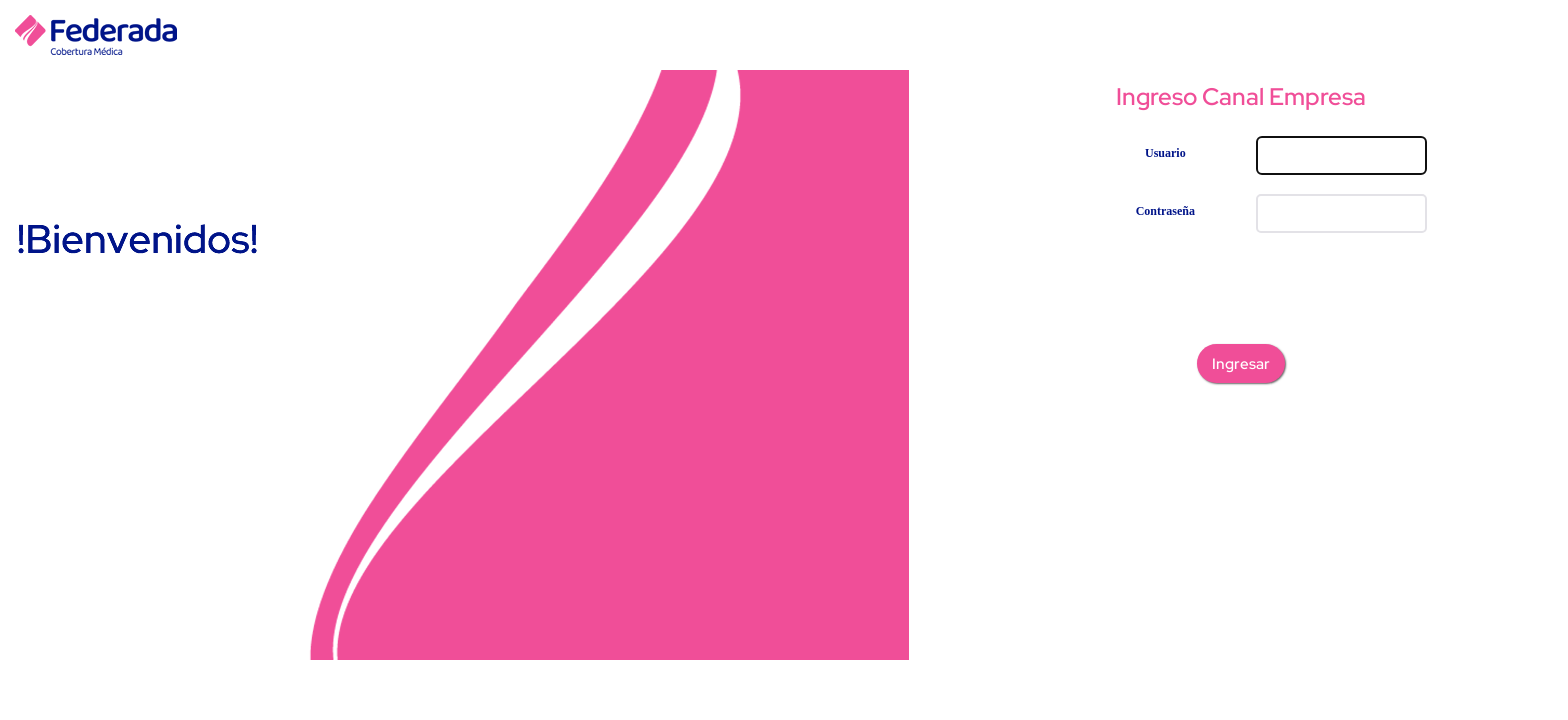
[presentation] (1241, 291)
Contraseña (1165, 211)
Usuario (1165, 153)
